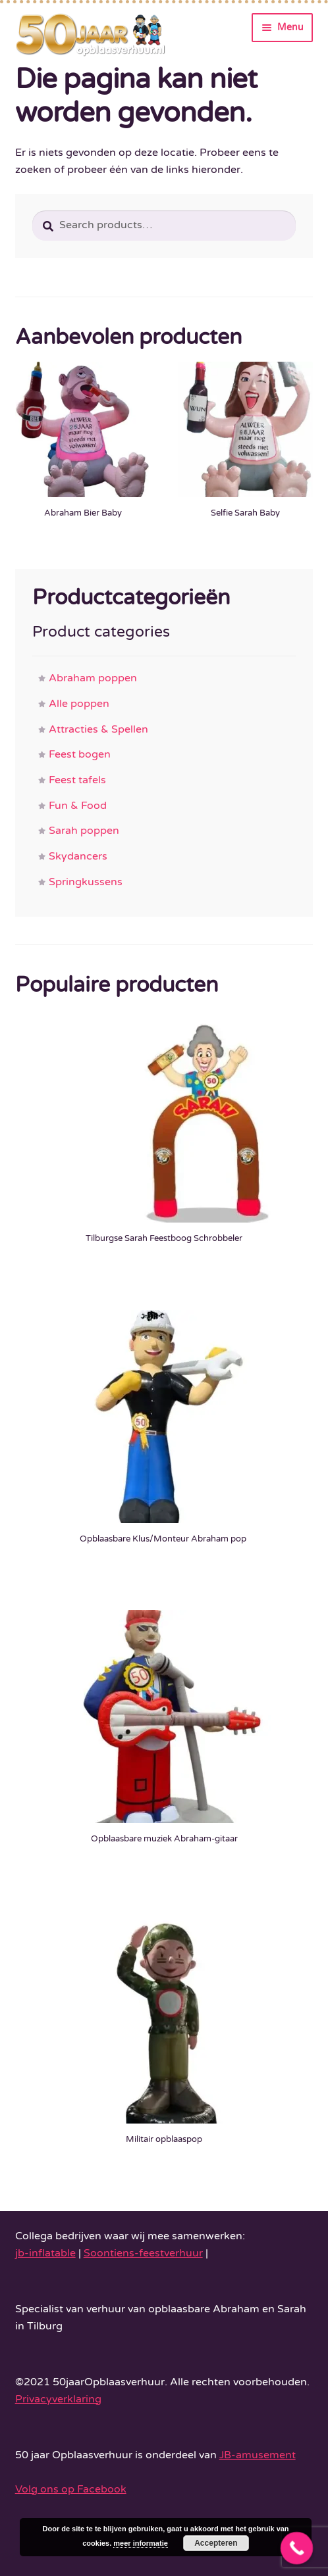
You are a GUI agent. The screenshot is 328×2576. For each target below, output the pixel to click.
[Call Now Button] (297, 2548)
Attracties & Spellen (98, 729)
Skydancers (78, 856)
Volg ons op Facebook (70, 2489)
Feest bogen (80, 754)
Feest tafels (77, 780)
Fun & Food (78, 805)
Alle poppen (79, 703)
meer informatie (140, 2543)
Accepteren (215, 2543)
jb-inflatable (45, 2253)
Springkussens (86, 881)
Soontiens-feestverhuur (143, 2253)
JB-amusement (257, 2455)
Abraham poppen (93, 678)
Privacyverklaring (58, 2399)
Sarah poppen (84, 830)
